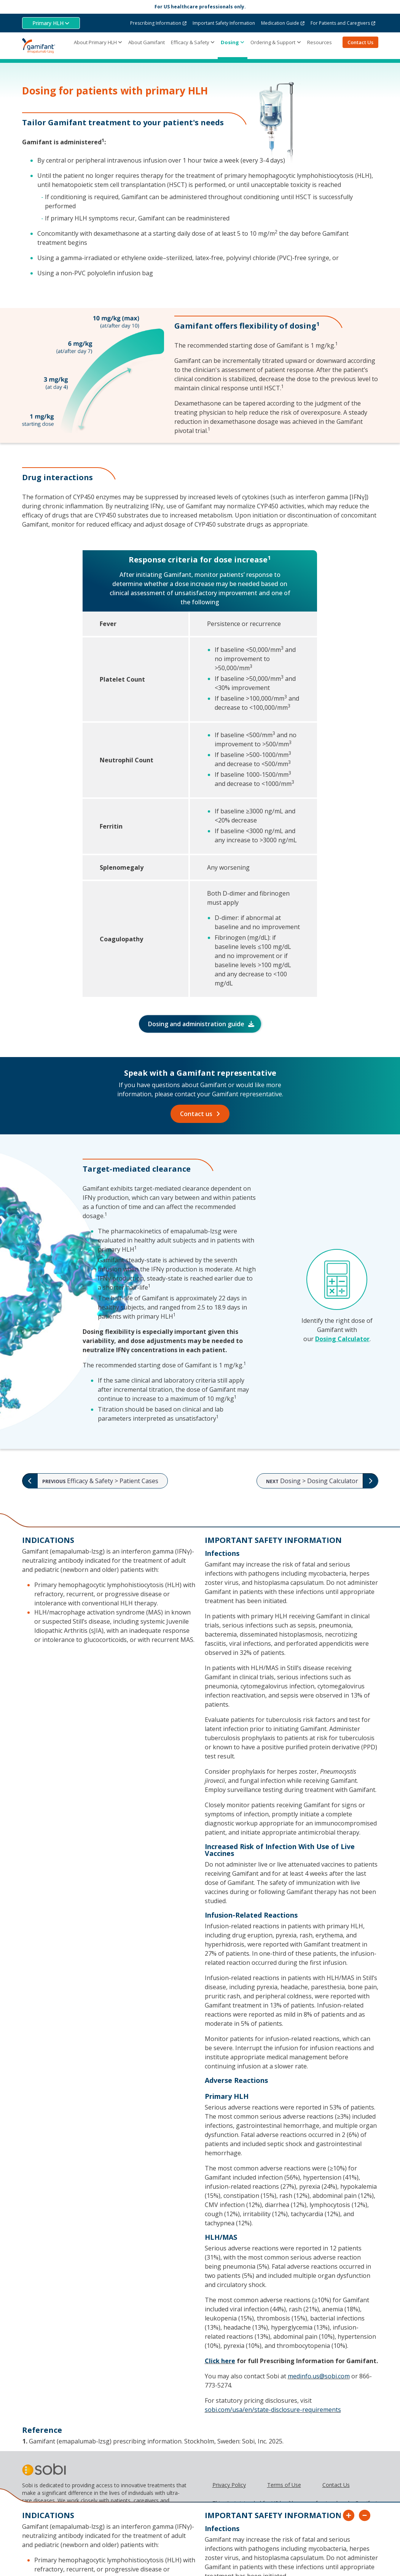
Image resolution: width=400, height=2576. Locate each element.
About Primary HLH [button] (95, 42)
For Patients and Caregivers (340, 23)
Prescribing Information (155, 23)
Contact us (196, 1114)
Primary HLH (48, 23)
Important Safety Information (224, 23)
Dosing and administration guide (196, 1024)
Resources (319, 42)
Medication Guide (280, 23)
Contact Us (360, 42)
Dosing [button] (230, 42)
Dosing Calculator (342, 1339)
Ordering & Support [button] (272, 42)
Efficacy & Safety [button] (190, 42)
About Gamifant (146, 42)
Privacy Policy (229, 2484)
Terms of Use (284, 2484)
